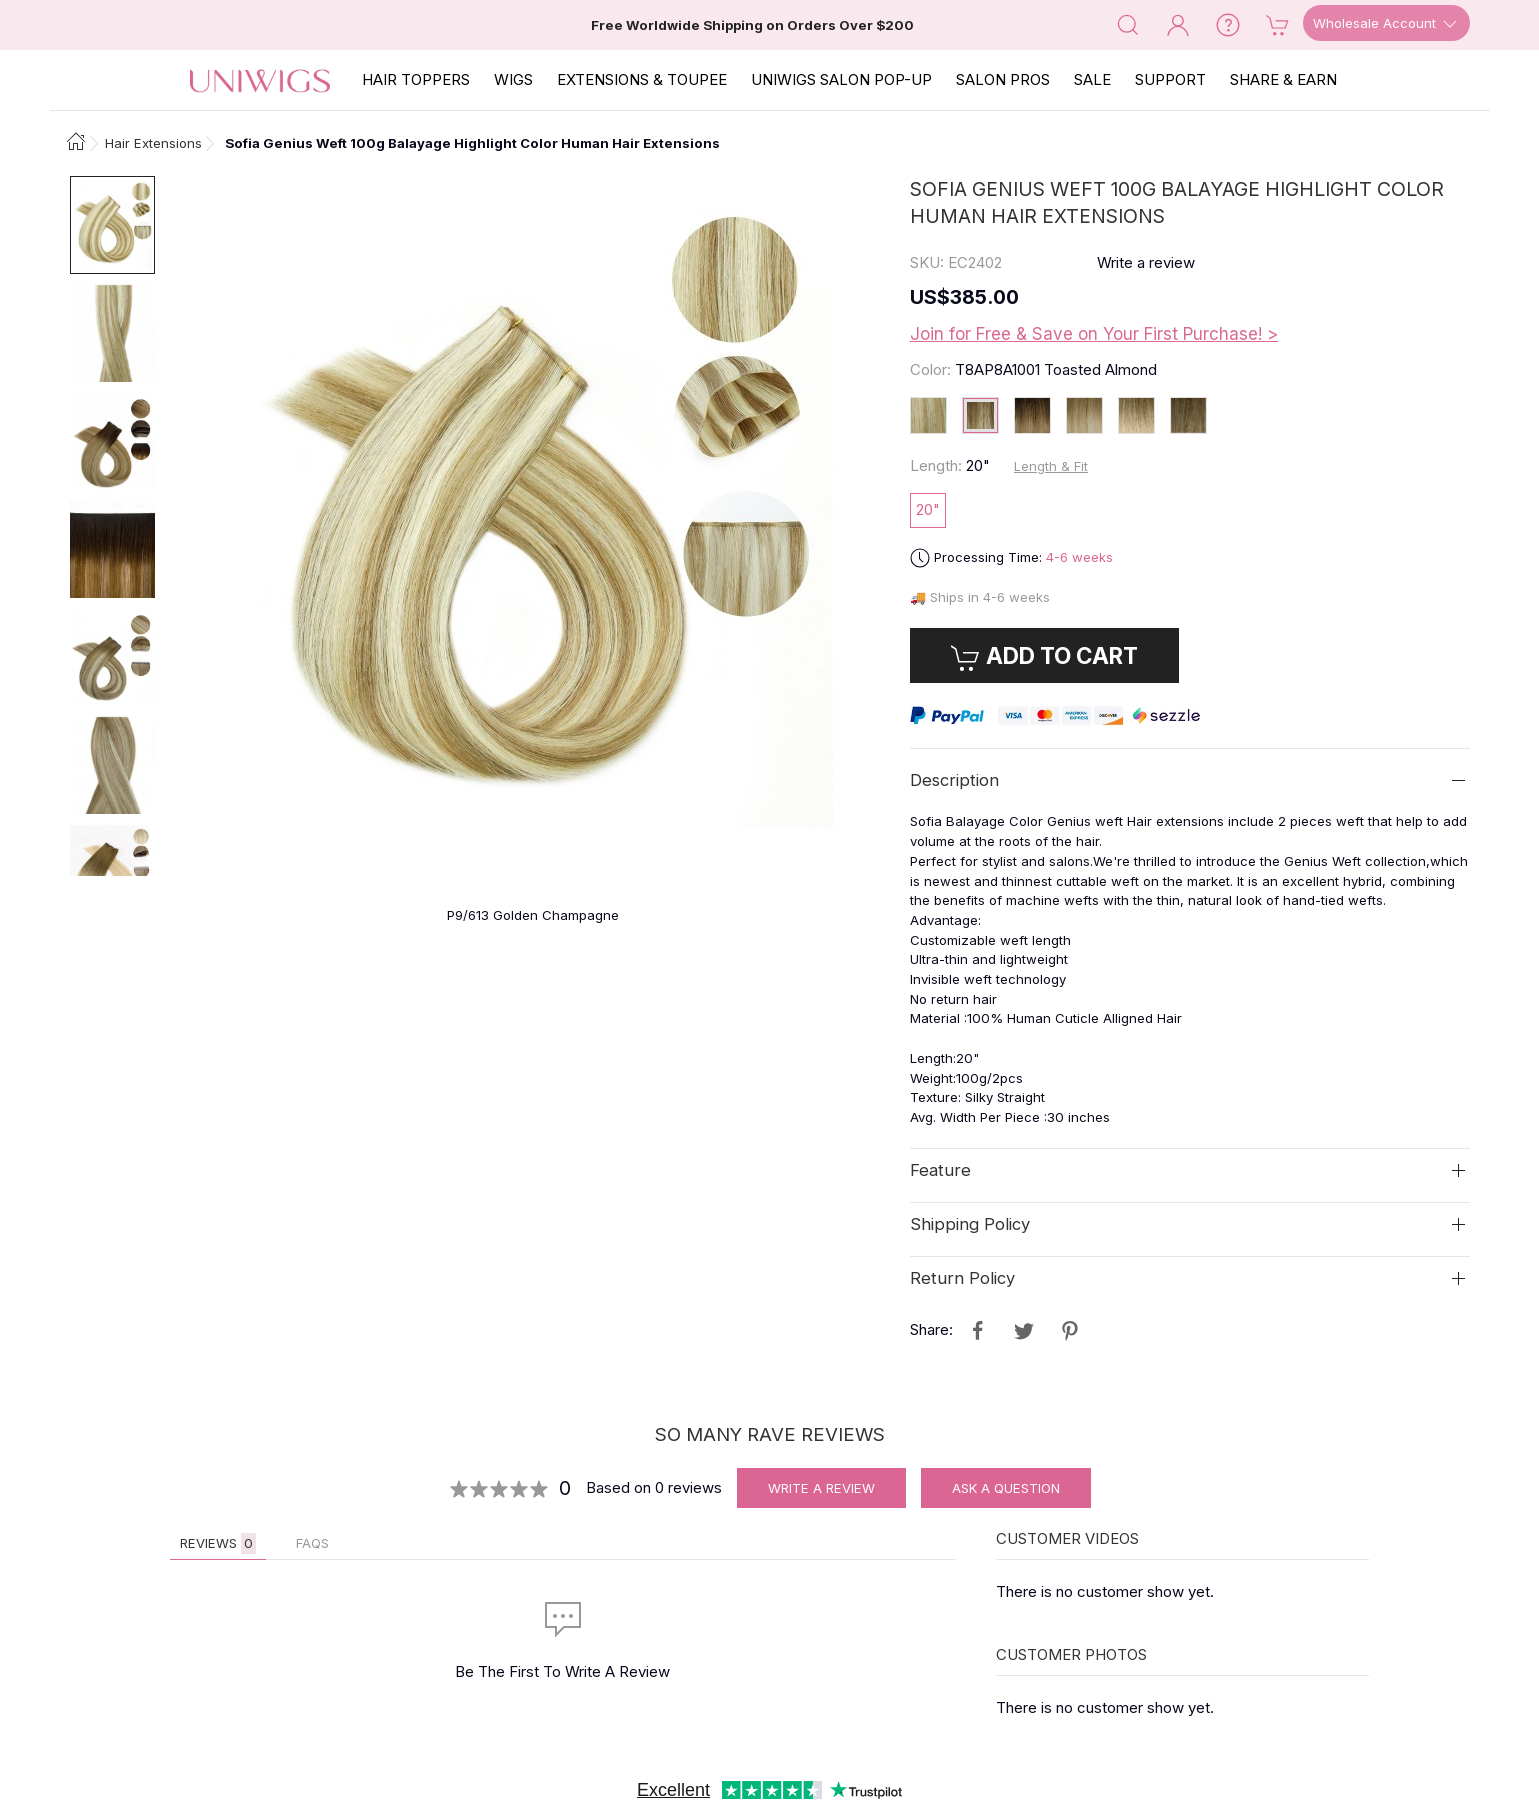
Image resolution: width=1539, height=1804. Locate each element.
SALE (1092, 79)
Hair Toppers (416, 79)
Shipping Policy (970, 1224)
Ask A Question (1006, 1488)
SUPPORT (1170, 79)
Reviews (218, 1543)
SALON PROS (1003, 79)
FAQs (312, 1543)
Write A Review (821, 1488)
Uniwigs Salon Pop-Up (841, 79)
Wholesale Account (1386, 24)
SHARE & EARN (1283, 79)
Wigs (513, 79)
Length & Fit (1051, 466)
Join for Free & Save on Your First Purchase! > (1094, 334)
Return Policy (962, 1278)
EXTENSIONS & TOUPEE (642, 79)
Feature (940, 1170)
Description (954, 780)
